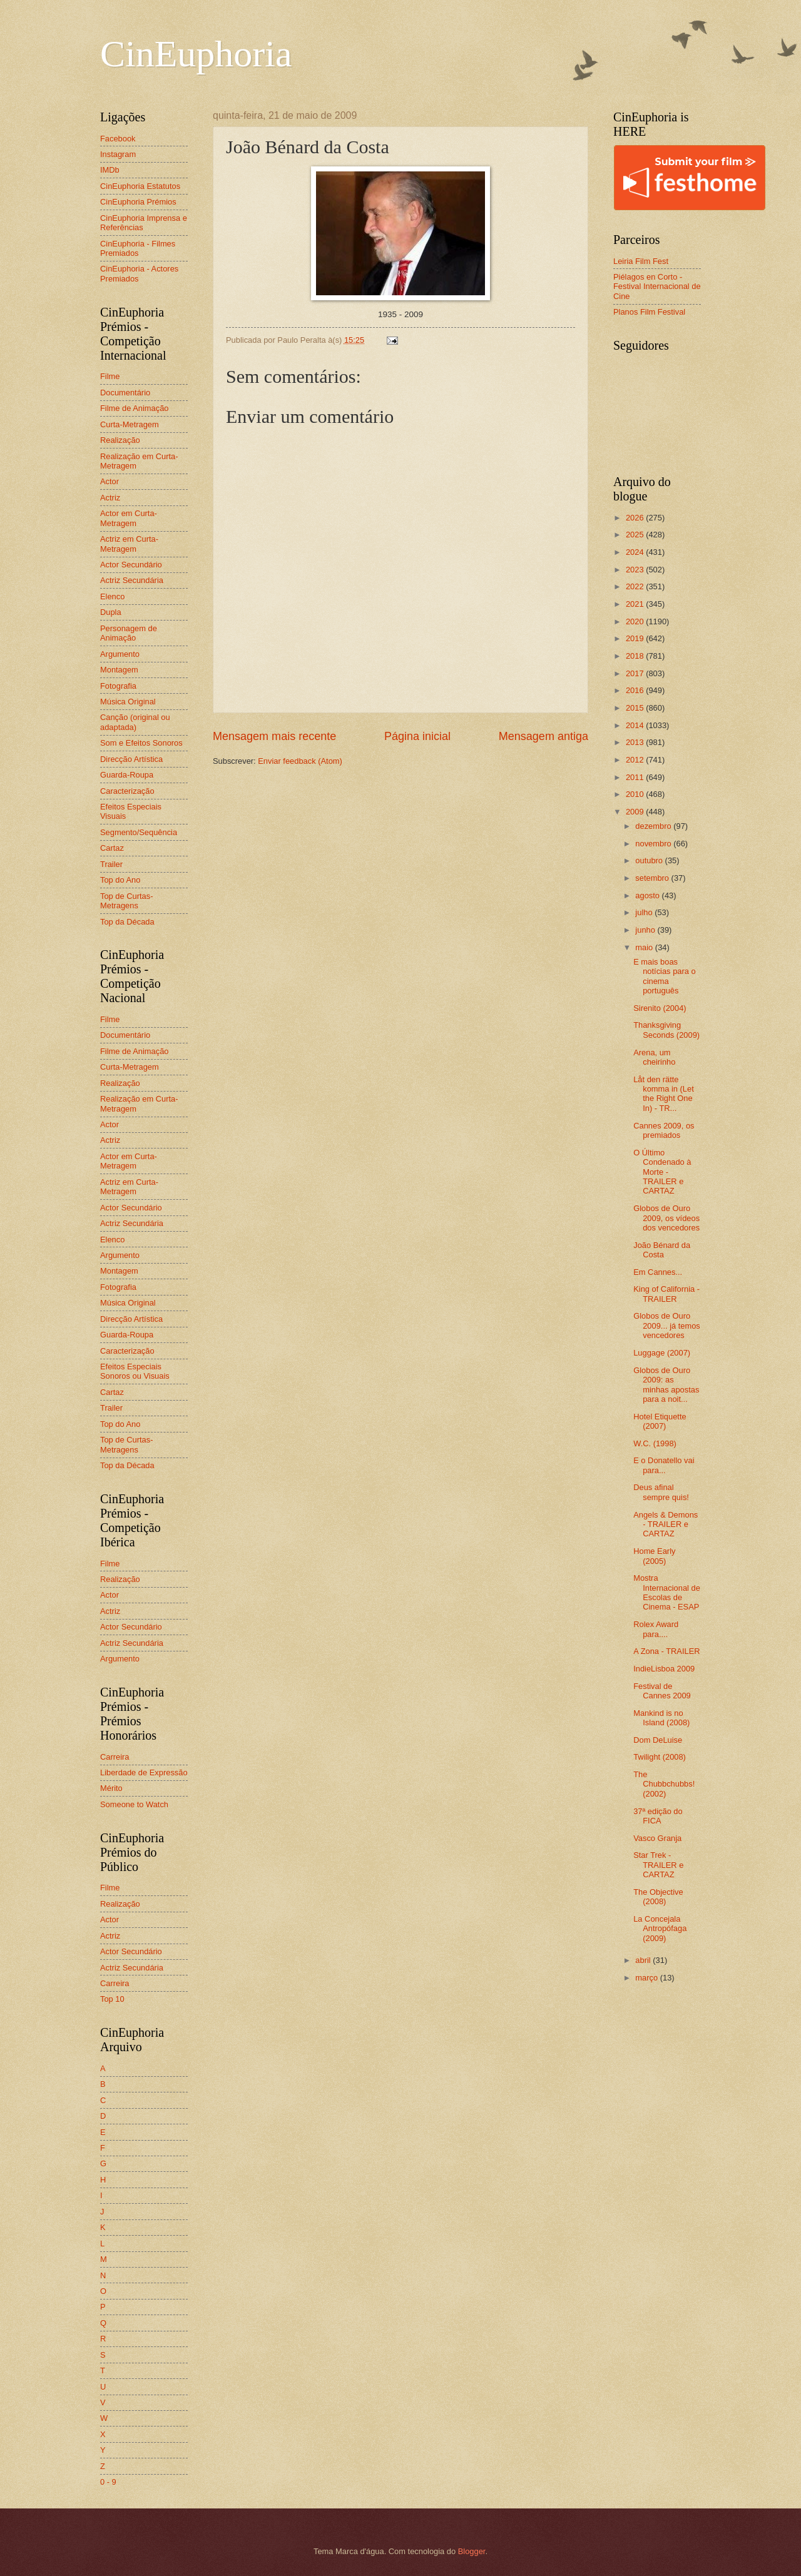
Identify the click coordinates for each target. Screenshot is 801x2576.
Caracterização (127, 791)
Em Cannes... (657, 1272)
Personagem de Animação (128, 633)
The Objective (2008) (658, 1896)
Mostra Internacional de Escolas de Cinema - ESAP (666, 1592)
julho (645, 912)
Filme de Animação (134, 408)
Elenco (112, 596)
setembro (653, 878)
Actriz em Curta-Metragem (129, 543)
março (647, 1977)
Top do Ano (120, 880)
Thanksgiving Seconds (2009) (666, 1029)
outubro (650, 860)
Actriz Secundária (131, 580)
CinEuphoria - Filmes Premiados (137, 248)
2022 (636, 586)
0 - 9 (108, 2482)
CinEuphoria (196, 53)
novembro (654, 843)
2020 (636, 621)
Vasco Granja (657, 1838)
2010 (636, 794)
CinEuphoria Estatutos (140, 186)
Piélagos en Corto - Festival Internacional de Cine (657, 286)
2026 (636, 517)
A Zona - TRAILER (666, 1651)
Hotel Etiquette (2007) (659, 1421)
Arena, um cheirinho (654, 1057)
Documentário (125, 392)
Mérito (111, 1788)
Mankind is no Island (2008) (661, 1717)
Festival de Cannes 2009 (662, 1690)
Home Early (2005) (654, 1555)
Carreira (115, 1757)
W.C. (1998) (654, 1443)
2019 (636, 638)
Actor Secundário (131, 564)
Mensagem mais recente (274, 736)
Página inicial (417, 736)
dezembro (654, 826)
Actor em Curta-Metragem (128, 518)
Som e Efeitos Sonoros (141, 743)
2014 (636, 725)
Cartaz (112, 848)
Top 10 (112, 1999)
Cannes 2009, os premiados (663, 1130)
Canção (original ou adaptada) (135, 721)
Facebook (118, 138)
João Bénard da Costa (661, 1249)
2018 (636, 656)
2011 (636, 777)
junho (646, 930)
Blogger (472, 2551)
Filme (110, 376)
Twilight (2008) (659, 1757)
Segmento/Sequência (138, 832)
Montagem (119, 669)
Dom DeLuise (657, 1740)
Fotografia (118, 686)
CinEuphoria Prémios (138, 201)
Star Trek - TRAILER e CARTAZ (658, 1864)
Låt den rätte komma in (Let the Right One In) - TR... (663, 1094)
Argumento (120, 654)
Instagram (118, 154)
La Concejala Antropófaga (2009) (659, 1928)
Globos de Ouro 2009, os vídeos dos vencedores (666, 1218)
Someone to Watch (134, 1804)
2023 (636, 569)
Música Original (128, 701)
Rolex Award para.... (655, 1629)
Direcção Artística (131, 759)
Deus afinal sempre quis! (661, 1492)
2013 (636, 742)
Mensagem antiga (543, 736)
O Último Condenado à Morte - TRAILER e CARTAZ (662, 1172)
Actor (109, 481)
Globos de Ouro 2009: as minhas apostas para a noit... (666, 1385)
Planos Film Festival (649, 312)
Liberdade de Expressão (144, 1772)
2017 (636, 673)
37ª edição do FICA (658, 1816)
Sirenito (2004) (659, 1008)
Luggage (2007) (661, 1352)
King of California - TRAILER (666, 1293)
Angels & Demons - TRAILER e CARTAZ (665, 1524)
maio (645, 947)
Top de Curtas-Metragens (126, 900)
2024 (636, 552)
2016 (636, 690)
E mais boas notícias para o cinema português (664, 976)
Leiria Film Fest (640, 261)
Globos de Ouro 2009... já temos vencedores (666, 1325)
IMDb (110, 170)
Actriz (110, 497)
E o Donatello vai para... (663, 1465)
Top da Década (127, 921)
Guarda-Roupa (126, 774)
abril (644, 1960)
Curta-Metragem (129, 424)
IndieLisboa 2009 (664, 1668)
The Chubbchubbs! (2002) (664, 1784)
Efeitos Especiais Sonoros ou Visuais (135, 1371)
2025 (636, 534)
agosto (648, 895)
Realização (120, 440)
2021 (636, 604)
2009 (636, 811)
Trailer (111, 864)
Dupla (110, 612)
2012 (636, 759)
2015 (636, 707)
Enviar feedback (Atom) (300, 761)
